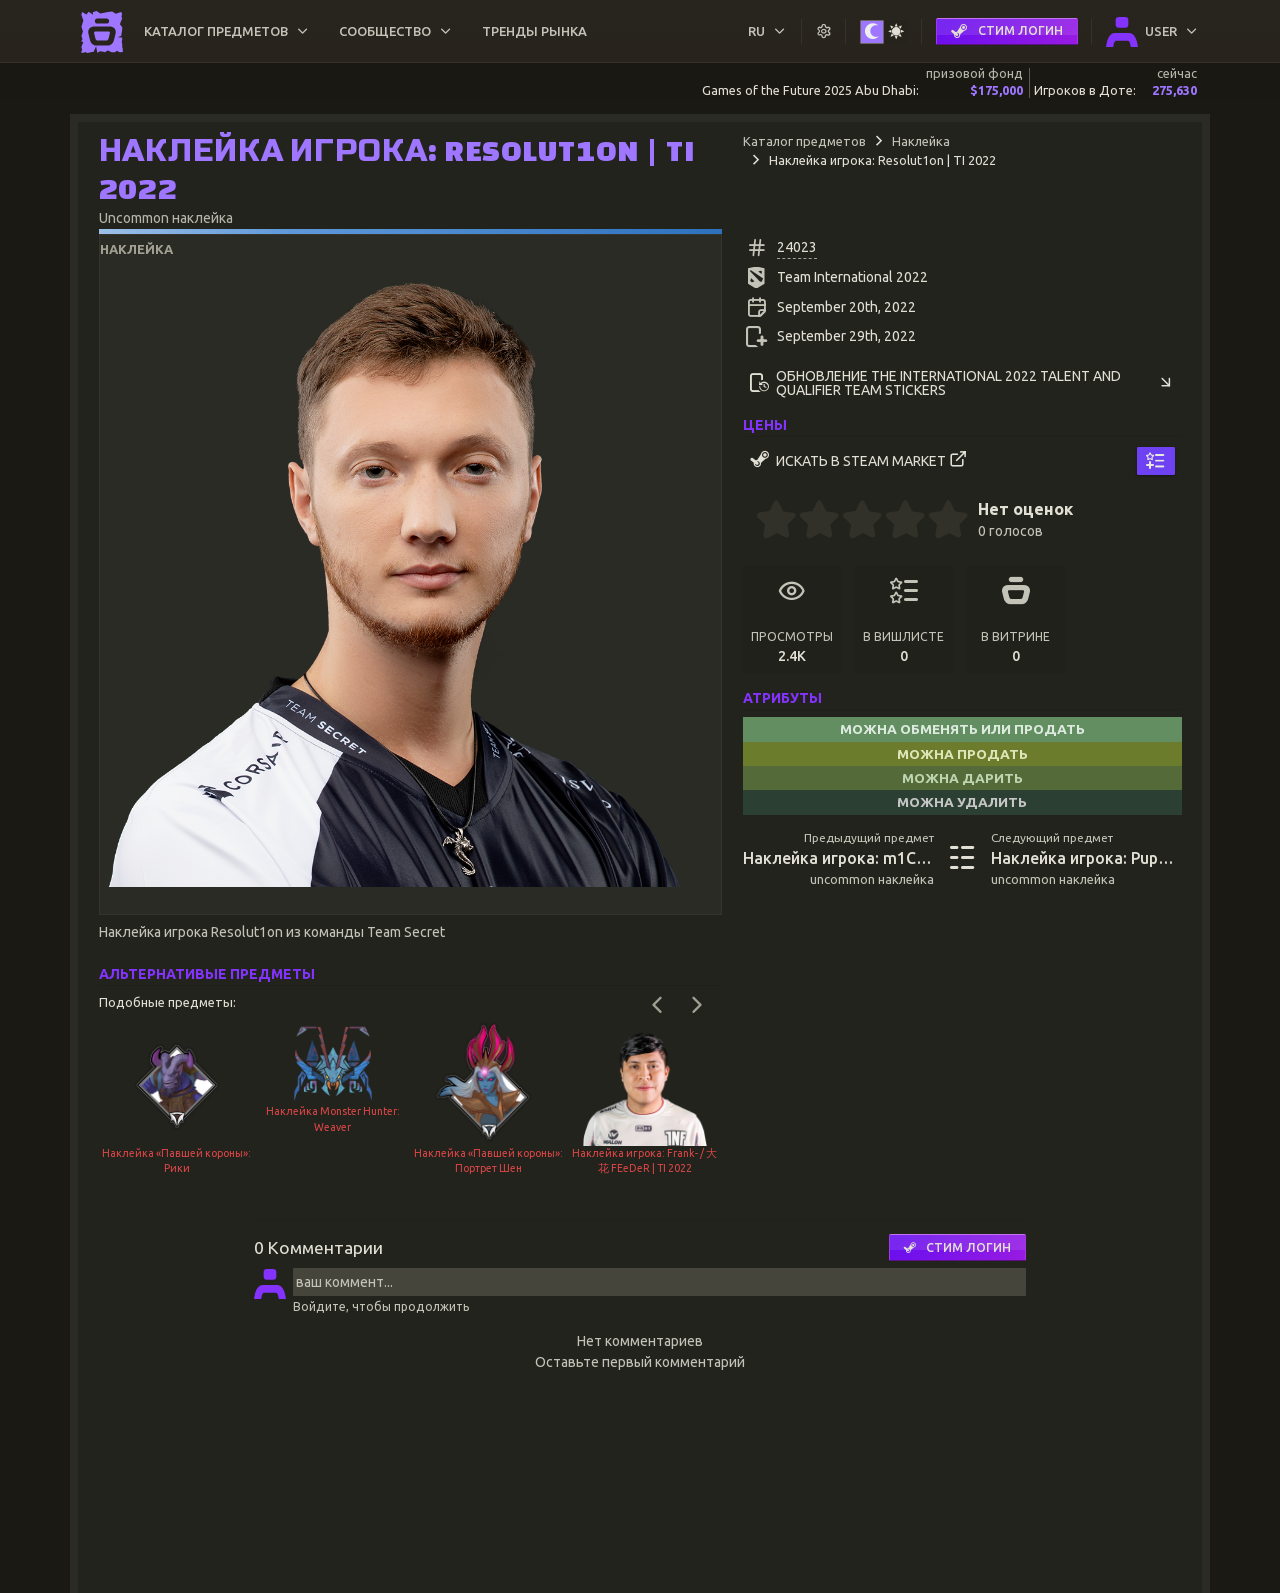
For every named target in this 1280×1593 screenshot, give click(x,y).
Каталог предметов (804, 141)
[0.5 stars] (766, 522)
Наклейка (921, 141)
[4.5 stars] (938, 522)
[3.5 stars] (895, 522)
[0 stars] (749, 522)
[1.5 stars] (809, 522)
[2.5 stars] (852, 522)
